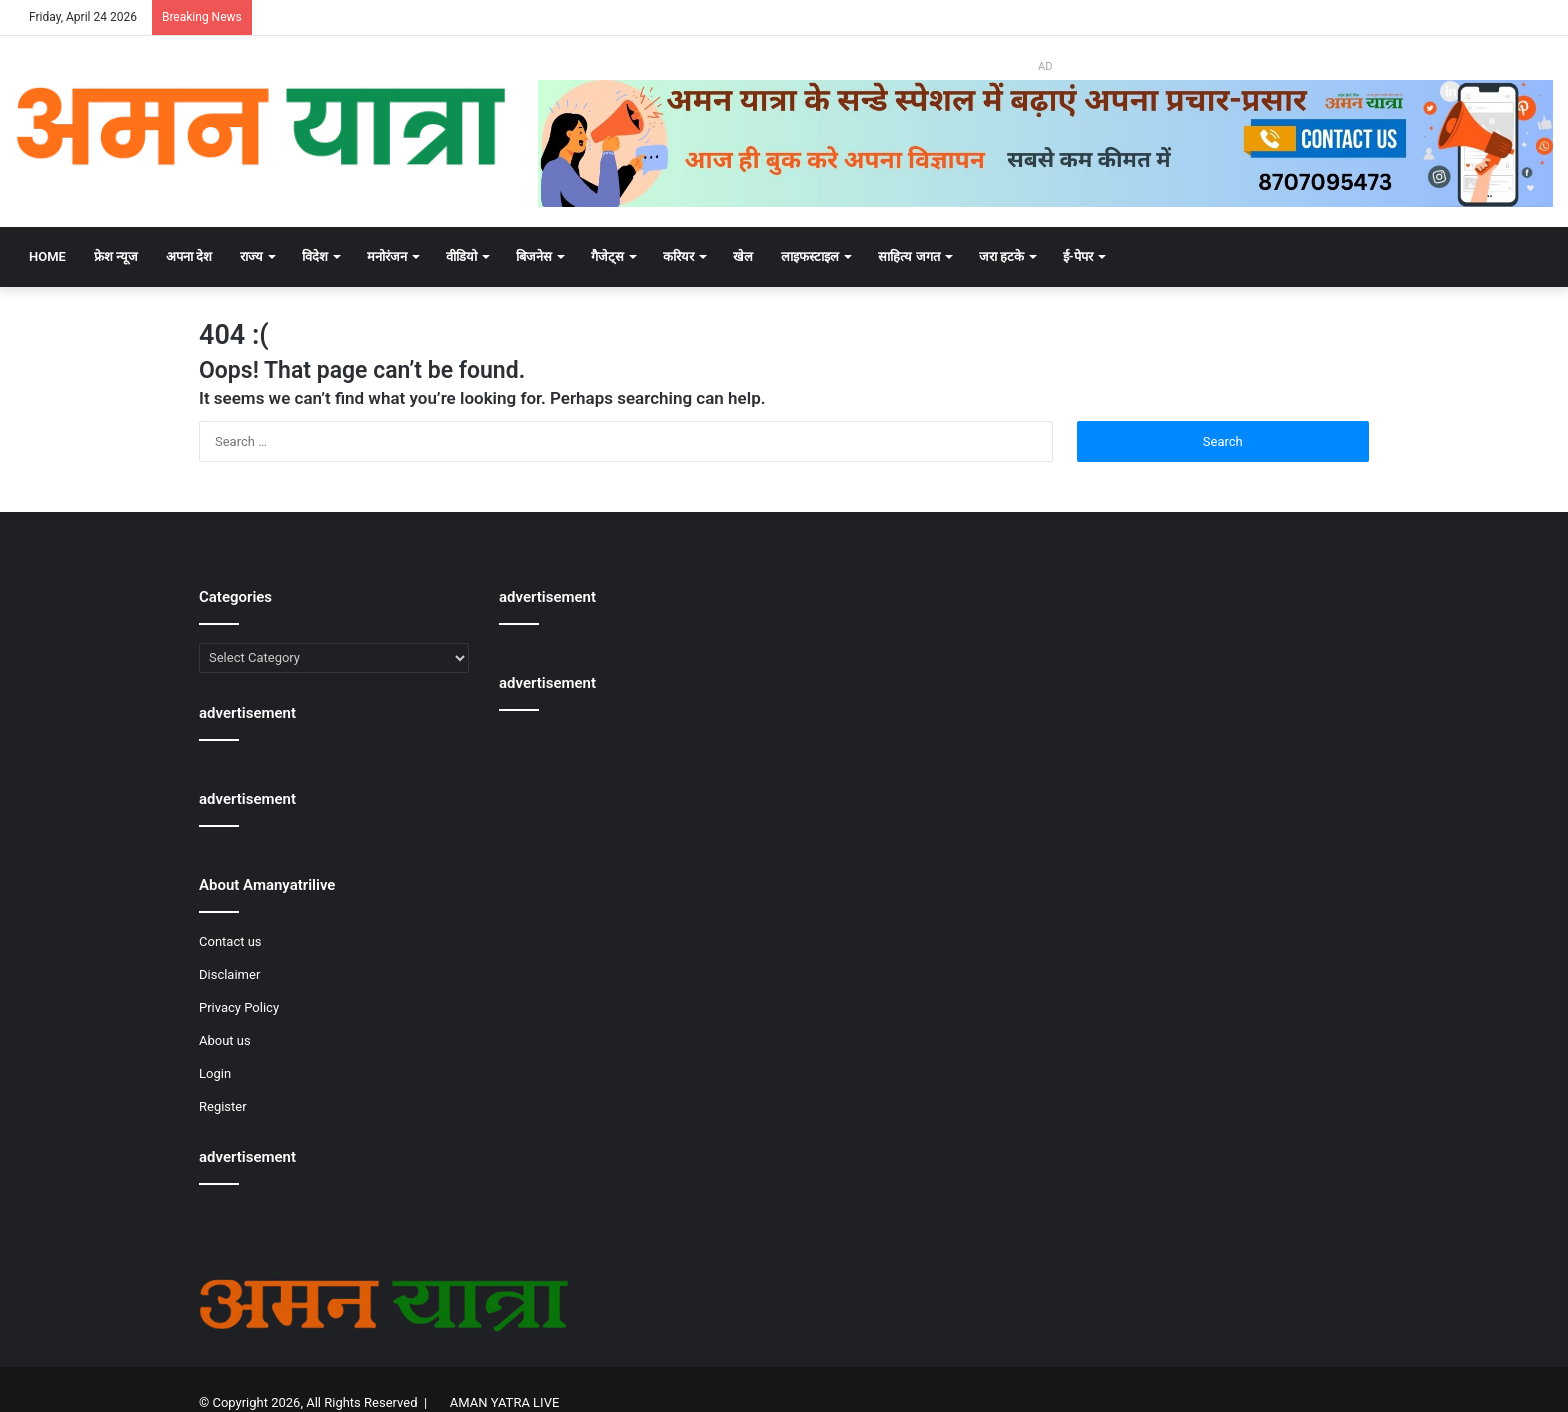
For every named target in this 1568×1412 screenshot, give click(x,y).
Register (223, 1106)
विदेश (315, 256)
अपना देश (189, 256)
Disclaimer (229, 974)
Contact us (230, 941)
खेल (743, 256)
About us (225, 1040)
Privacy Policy (239, 1007)
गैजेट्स (607, 256)
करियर (678, 256)
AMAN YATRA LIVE (504, 1402)
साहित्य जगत (908, 256)
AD (1045, 66)
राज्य (251, 256)
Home (47, 256)
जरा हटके (1001, 256)
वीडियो (461, 256)
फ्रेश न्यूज (116, 256)
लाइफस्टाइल (810, 256)
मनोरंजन (387, 256)
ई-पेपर (1078, 256)
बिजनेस (534, 256)
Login (215, 1073)
